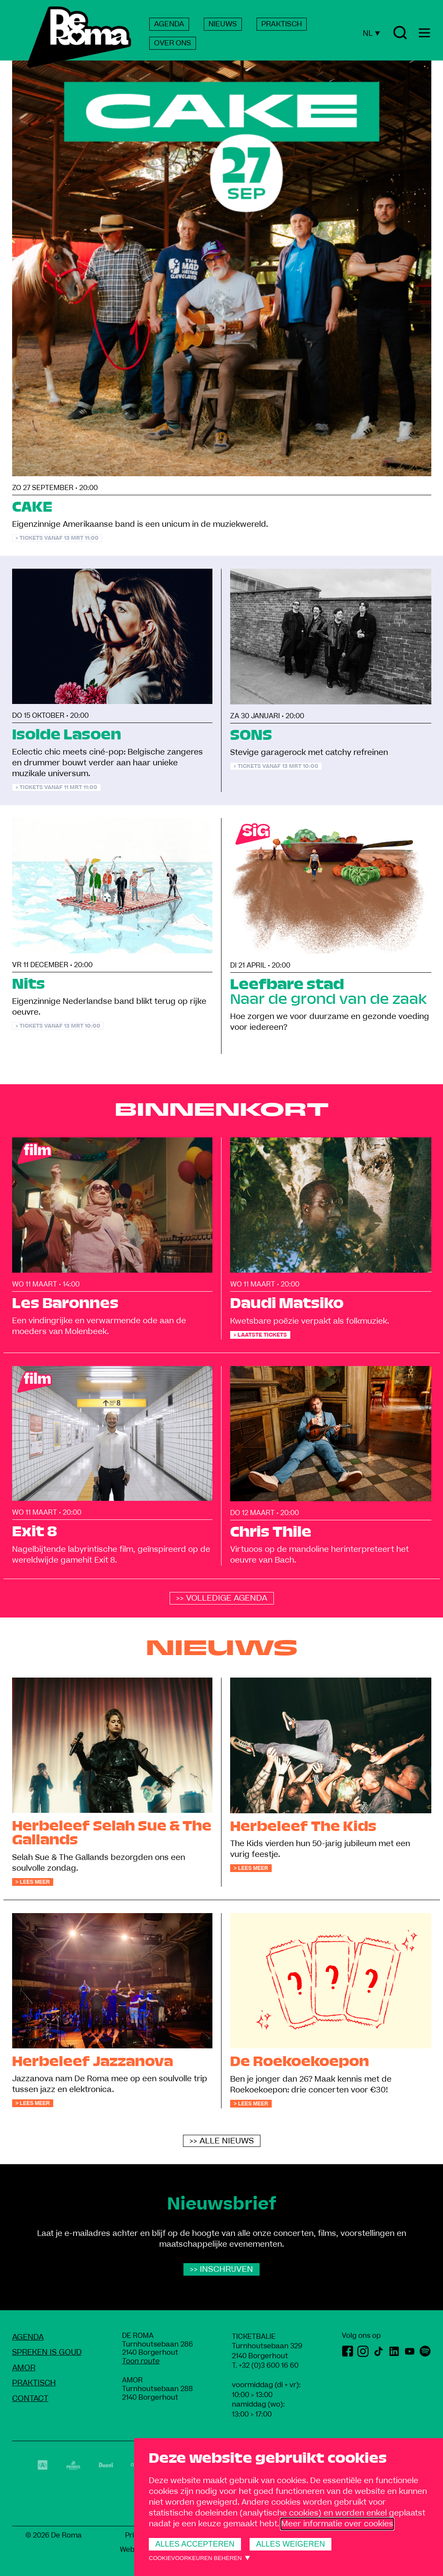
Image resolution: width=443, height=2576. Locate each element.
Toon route (141, 2361)
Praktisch (34, 2383)
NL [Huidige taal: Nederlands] (371, 33)
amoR (23, 2368)
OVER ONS (172, 43)
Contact (30, 2398)
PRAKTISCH (281, 24)
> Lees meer (33, 1882)
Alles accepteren (194, 2544)
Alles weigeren (290, 2544)
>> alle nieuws (221, 2141)
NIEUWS (223, 24)
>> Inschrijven (221, 2269)
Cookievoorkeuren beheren (195, 2558)
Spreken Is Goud (47, 2352)
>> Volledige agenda (221, 1598)
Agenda (28, 2337)
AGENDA (169, 24)
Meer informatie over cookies (337, 2524)
